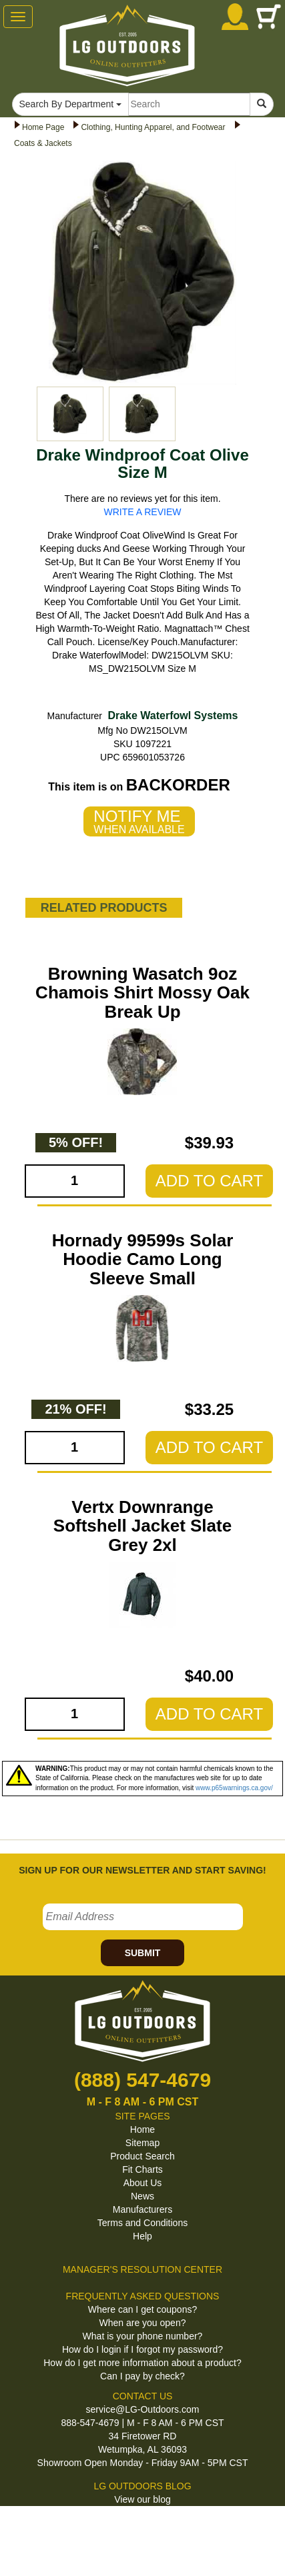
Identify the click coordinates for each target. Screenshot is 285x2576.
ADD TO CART (209, 1181)
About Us (142, 2182)
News (142, 2196)
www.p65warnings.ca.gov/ (234, 1788)
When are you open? (142, 2322)
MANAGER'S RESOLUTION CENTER (142, 2269)
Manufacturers (142, 2209)
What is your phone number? (143, 2336)
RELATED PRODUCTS (104, 907)
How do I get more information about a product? (142, 2362)
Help (142, 2236)
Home (142, 2129)
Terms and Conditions (142, 2222)
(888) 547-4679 (142, 2080)
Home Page (43, 127)
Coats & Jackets (43, 143)
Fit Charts (142, 2169)
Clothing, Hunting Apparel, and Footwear (153, 127)
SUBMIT (143, 1952)
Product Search (142, 2156)
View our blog (142, 2499)
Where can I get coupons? (142, 2309)
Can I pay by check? (142, 2376)
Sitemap (142, 2142)
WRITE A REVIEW (143, 512)
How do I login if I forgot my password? (142, 2349)
